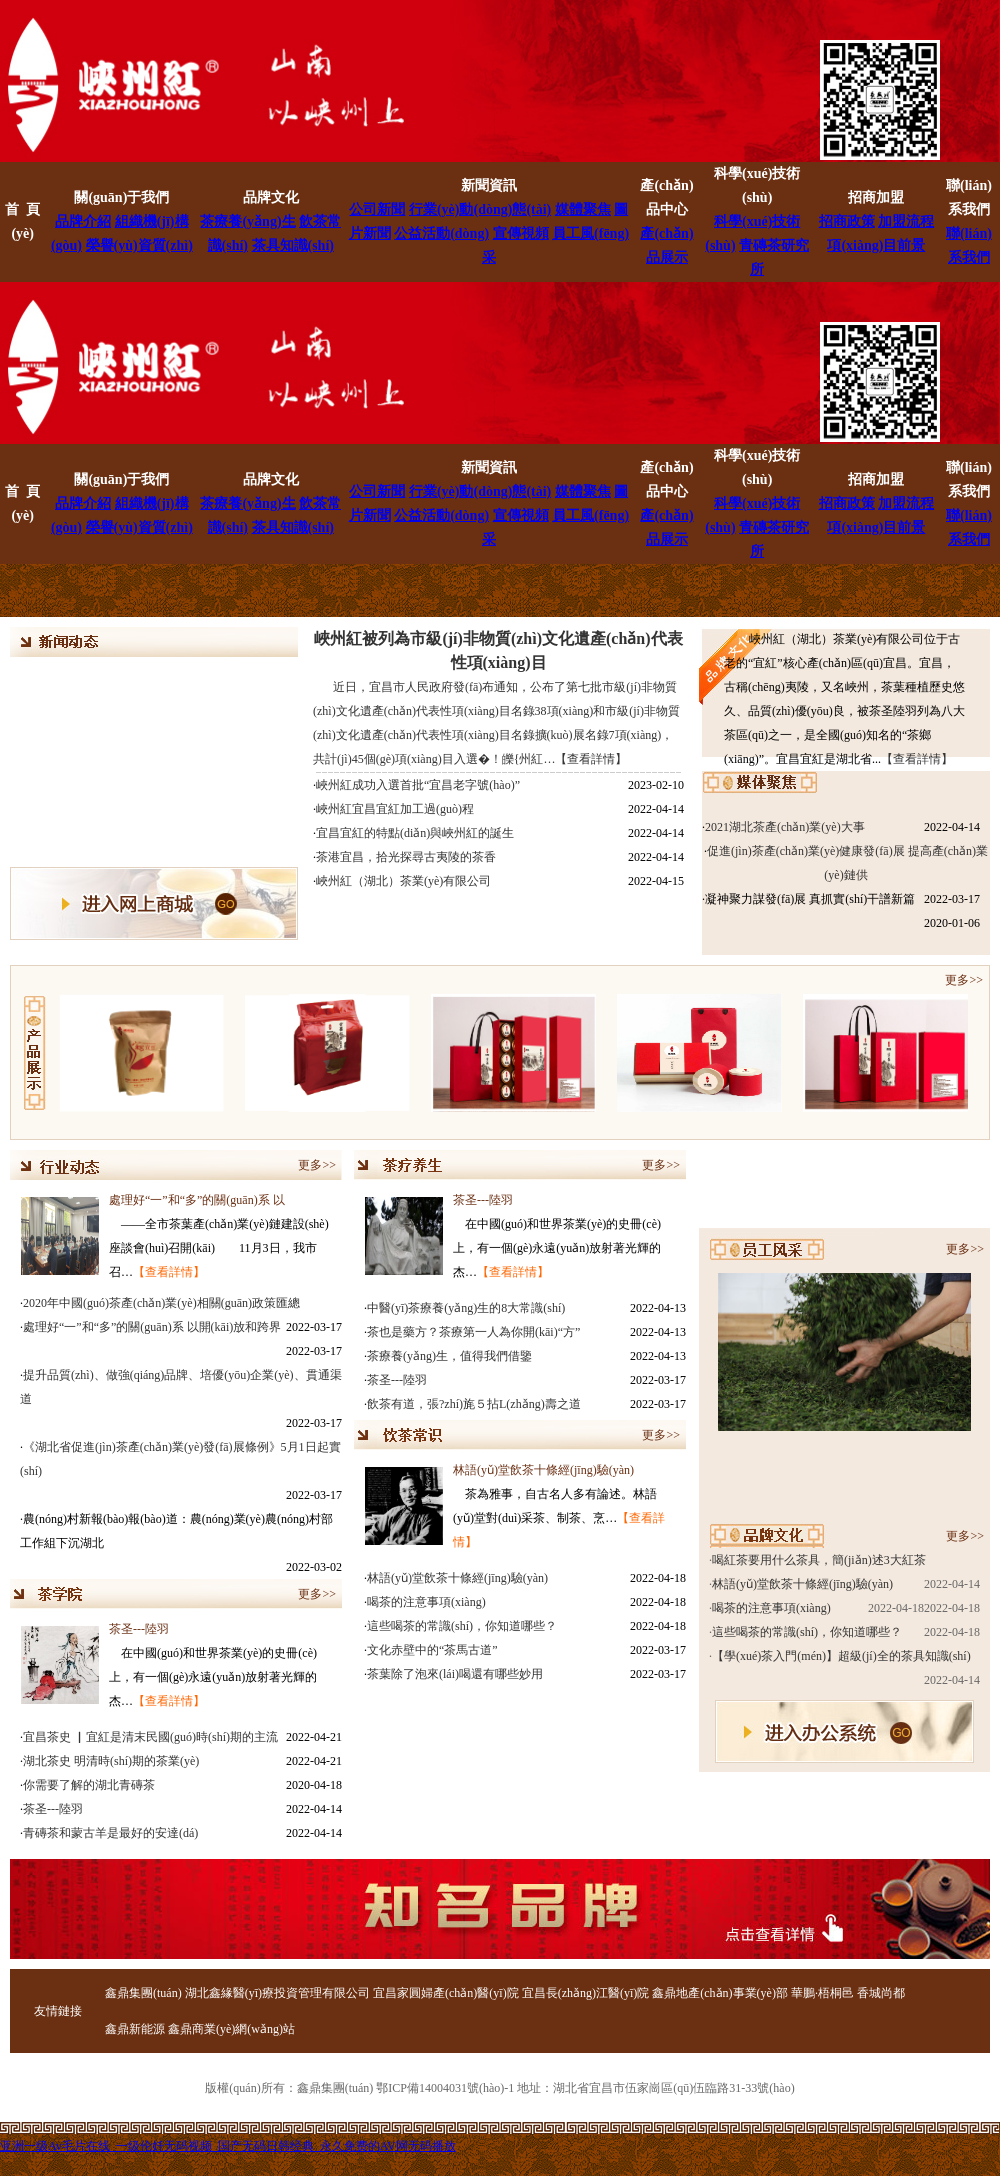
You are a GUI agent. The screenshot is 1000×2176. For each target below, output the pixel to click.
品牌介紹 (83, 221)
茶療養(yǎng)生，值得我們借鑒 (449, 1356)
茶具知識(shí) (293, 245)
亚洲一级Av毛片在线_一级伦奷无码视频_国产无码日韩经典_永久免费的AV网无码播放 (228, 2146)
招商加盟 (876, 197)
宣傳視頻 (521, 233)
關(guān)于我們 (121, 197)
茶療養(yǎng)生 (247, 221)
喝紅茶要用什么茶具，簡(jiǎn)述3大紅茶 (819, 1560)
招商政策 (847, 221)
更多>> (967, 980)
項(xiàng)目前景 (876, 245)
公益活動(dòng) (441, 233)
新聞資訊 (489, 185)
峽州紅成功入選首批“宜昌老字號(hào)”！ (418, 785)
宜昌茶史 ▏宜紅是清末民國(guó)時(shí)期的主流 (150, 1737)
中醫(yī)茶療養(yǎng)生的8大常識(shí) (466, 1308)
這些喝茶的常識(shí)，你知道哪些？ (807, 1632)
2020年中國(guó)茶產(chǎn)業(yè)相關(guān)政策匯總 (161, 1303)
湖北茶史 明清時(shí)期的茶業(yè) (111, 1761)
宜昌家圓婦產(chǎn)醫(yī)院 (446, 1993)
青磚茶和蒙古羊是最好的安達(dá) (110, 1833)
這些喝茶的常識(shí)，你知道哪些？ (462, 1626)
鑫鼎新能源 (135, 2029)
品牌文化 (271, 197)
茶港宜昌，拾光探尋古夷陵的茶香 (406, 857)
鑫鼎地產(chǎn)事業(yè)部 (720, 1993)
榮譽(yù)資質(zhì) (139, 245)
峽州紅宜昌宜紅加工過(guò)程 (395, 809)
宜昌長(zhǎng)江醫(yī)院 (586, 1993)
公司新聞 (377, 209)
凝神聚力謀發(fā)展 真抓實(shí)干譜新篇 (810, 899)
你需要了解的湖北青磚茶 (89, 1785)
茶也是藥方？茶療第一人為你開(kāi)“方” (473, 1332)
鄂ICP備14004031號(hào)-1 (445, 2088)
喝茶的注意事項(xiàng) (426, 1602)
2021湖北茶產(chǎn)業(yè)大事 (785, 827)
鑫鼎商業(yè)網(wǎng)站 (231, 2029)
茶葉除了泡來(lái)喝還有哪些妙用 (455, 1674)
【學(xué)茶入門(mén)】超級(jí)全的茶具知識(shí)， (841, 1656)
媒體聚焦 (583, 209)
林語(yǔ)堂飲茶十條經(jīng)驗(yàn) (543, 1470)
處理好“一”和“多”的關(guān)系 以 (197, 1200)
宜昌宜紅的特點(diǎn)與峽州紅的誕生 (415, 833)
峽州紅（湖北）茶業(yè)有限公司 (403, 881)
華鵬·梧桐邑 (822, 1993)
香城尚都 (881, 1993)
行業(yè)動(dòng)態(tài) (480, 209)
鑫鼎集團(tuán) (143, 1993)
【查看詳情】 (917, 759)
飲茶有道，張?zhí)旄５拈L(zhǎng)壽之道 (474, 1404)
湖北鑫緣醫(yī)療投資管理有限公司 (277, 1993)
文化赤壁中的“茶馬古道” (432, 1650)
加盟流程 (906, 221)
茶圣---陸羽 (139, 1629)
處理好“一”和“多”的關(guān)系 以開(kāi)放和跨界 (152, 1327)
